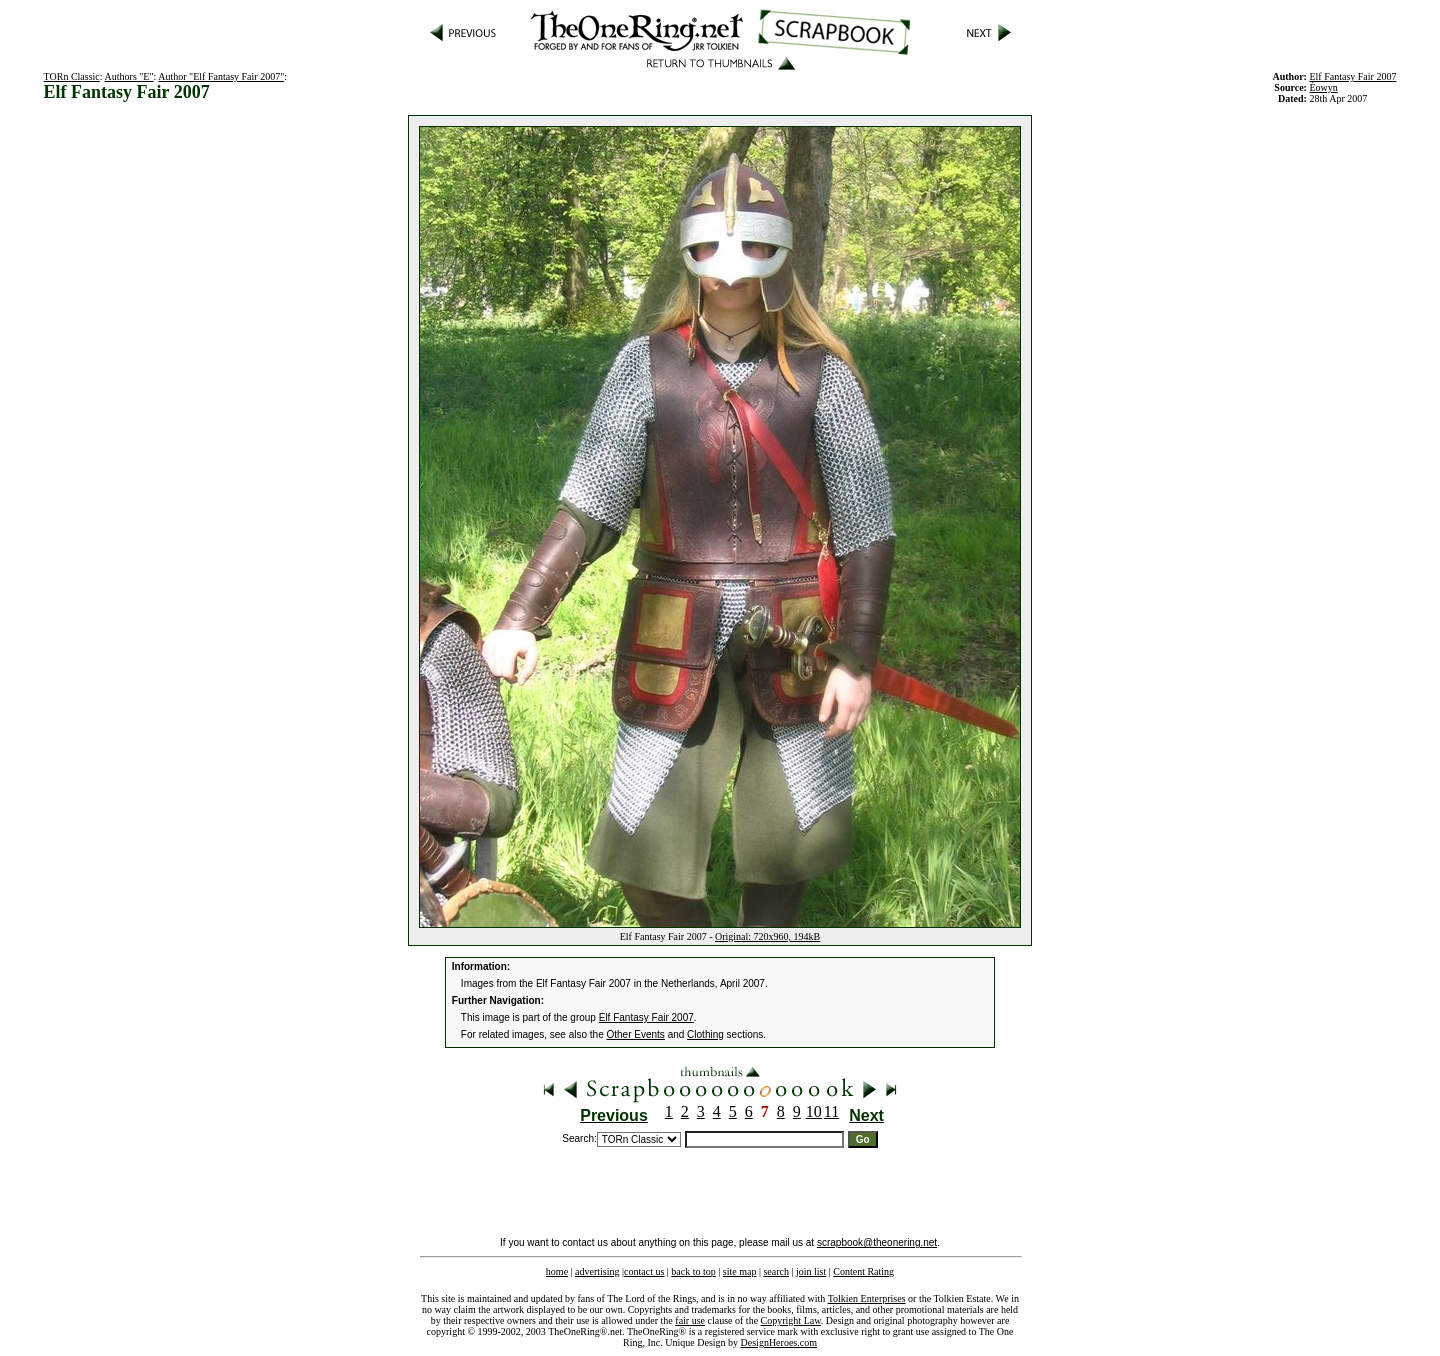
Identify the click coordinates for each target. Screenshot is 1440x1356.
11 (831, 1111)
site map (740, 1271)
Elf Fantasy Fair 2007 (1352, 76)
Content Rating (863, 1271)
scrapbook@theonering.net (877, 1242)
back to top (693, 1271)
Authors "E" (129, 76)
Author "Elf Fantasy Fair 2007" (221, 76)
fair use (690, 1320)
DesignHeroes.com (779, 1342)
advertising (597, 1271)
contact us (644, 1271)
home (557, 1271)
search (776, 1271)
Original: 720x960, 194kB (767, 936)
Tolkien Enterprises (867, 1298)
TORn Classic (72, 76)
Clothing (705, 1034)
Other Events (636, 1034)
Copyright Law (791, 1320)
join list (811, 1271)
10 (814, 1111)
